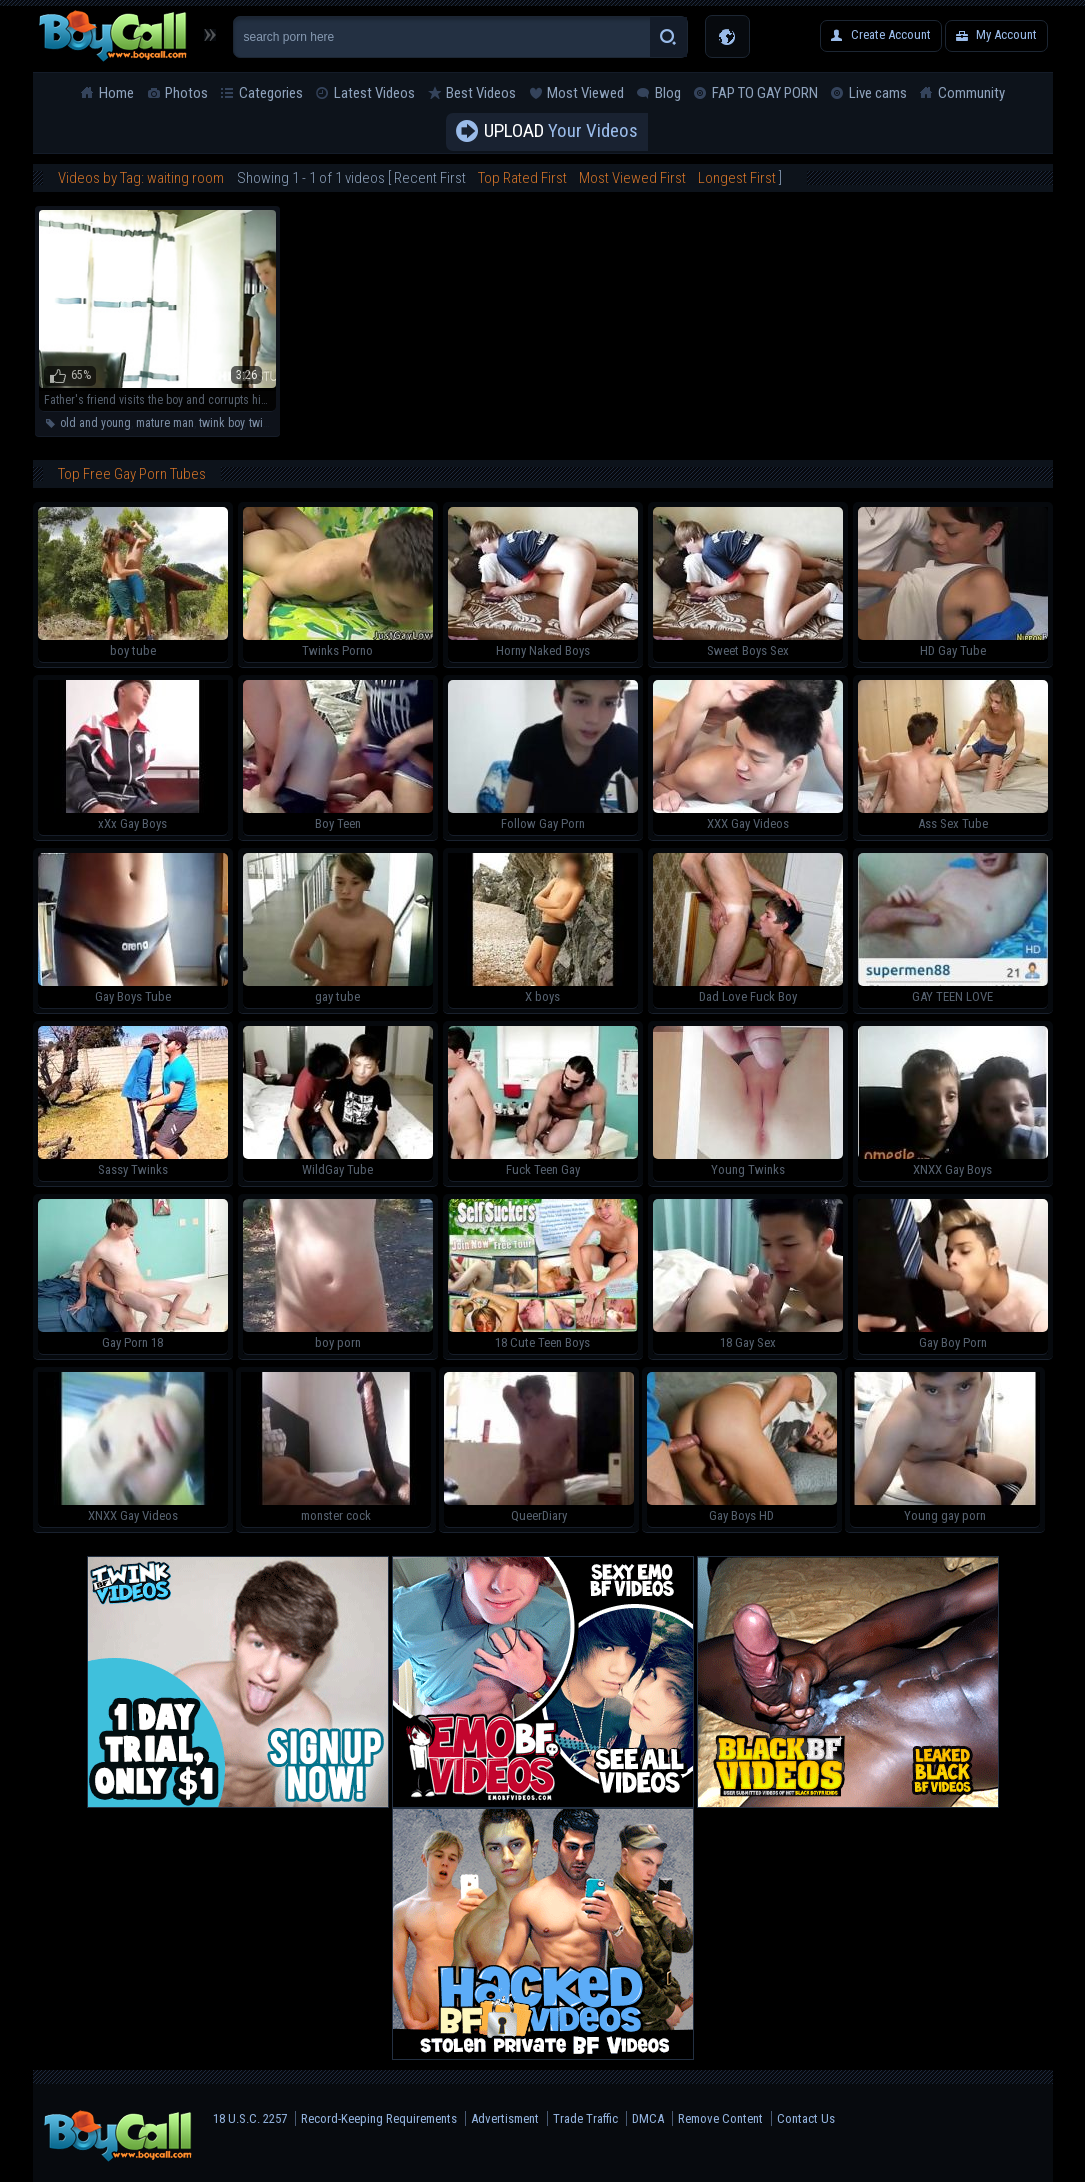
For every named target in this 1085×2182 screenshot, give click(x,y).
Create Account (891, 34)
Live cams (878, 93)
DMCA (648, 2118)
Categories (271, 93)
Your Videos (561, 132)
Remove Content (720, 2118)
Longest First (737, 178)
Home (116, 93)
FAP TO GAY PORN (765, 93)
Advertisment (505, 2118)
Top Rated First (522, 178)
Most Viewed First (632, 178)
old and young (95, 423)
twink (262, 423)
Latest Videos (374, 93)
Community (971, 93)
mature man (165, 423)
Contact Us (806, 2118)
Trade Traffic (585, 2118)
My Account (1006, 34)
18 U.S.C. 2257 (250, 2118)
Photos (186, 93)
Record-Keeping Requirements (379, 2118)
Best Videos (481, 93)
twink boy (221, 423)
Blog (668, 93)
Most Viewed (585, 93)
